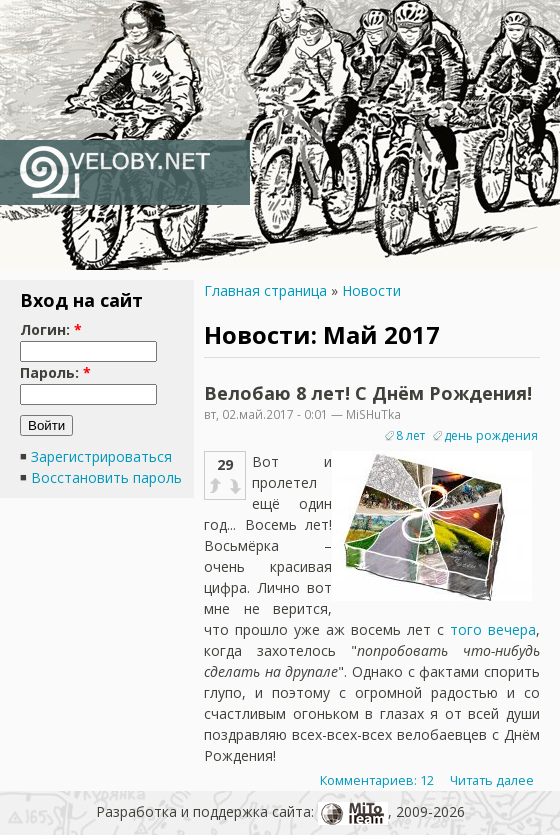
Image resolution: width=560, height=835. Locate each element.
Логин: (51, 329)
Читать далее (492, 780)
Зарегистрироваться (101, 456)
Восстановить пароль (106, 477)
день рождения (491, 435)
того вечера (493, 629)
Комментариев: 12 (377, 780)
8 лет (410, 435)
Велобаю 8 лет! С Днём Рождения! (368, 393)
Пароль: (55, 372)
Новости (371, 290)
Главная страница (265, 290)
